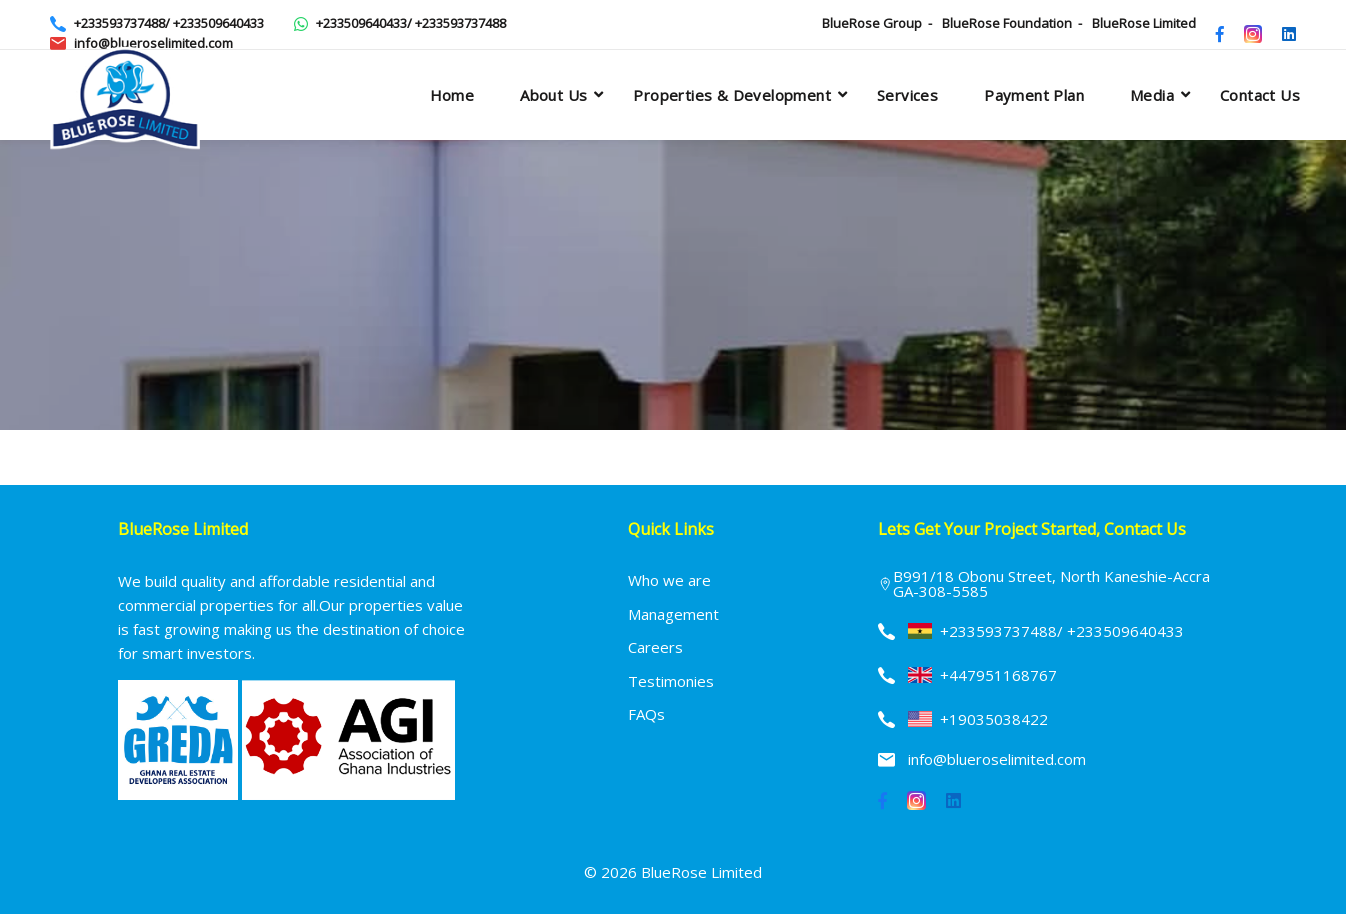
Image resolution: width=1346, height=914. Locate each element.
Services (907, 95)
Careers (655, 647)
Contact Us (1260, 95)
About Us (553, 95)
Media (1152, 95)
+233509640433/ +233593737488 (411, 23)
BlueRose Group (872, 23)
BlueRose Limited (1144, 23)
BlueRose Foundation (1007, 23)
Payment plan (1034, 95)
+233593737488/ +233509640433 (169, 23)
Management (673, 614)
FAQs (646, 714)
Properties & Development (732, 95)
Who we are (669, 580)
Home (452, 95)
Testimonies (671, 681)
